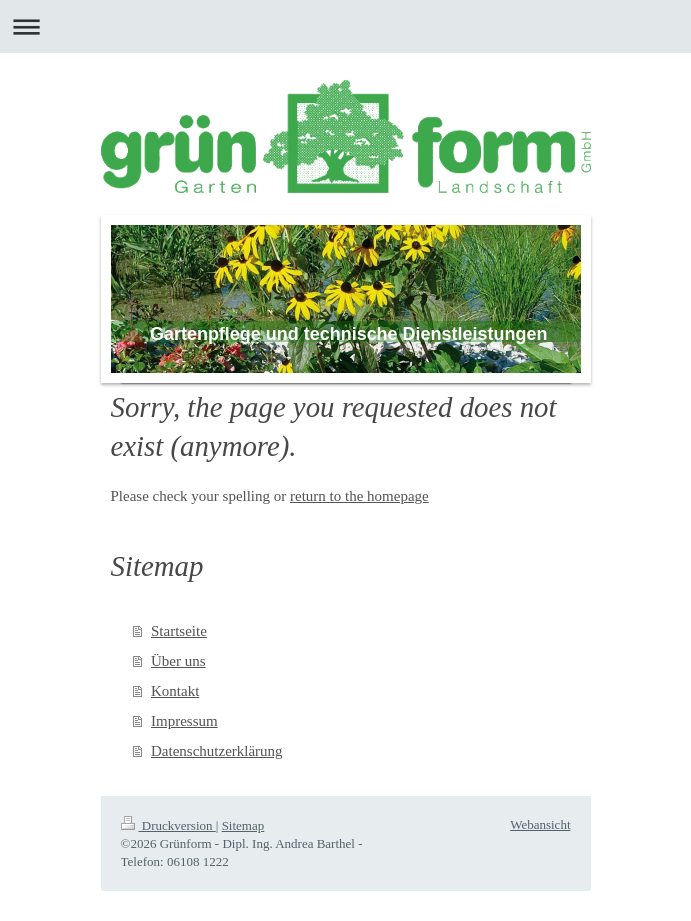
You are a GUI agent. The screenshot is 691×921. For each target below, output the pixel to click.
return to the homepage (359, 496)
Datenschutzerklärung (217, 751)
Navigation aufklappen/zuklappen (345, 26)
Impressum (184, 721)
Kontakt (175, 691)
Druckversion (168, 825)
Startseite (179, 631)
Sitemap (243, 825)
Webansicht (540, 824)
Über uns (178, 661)
